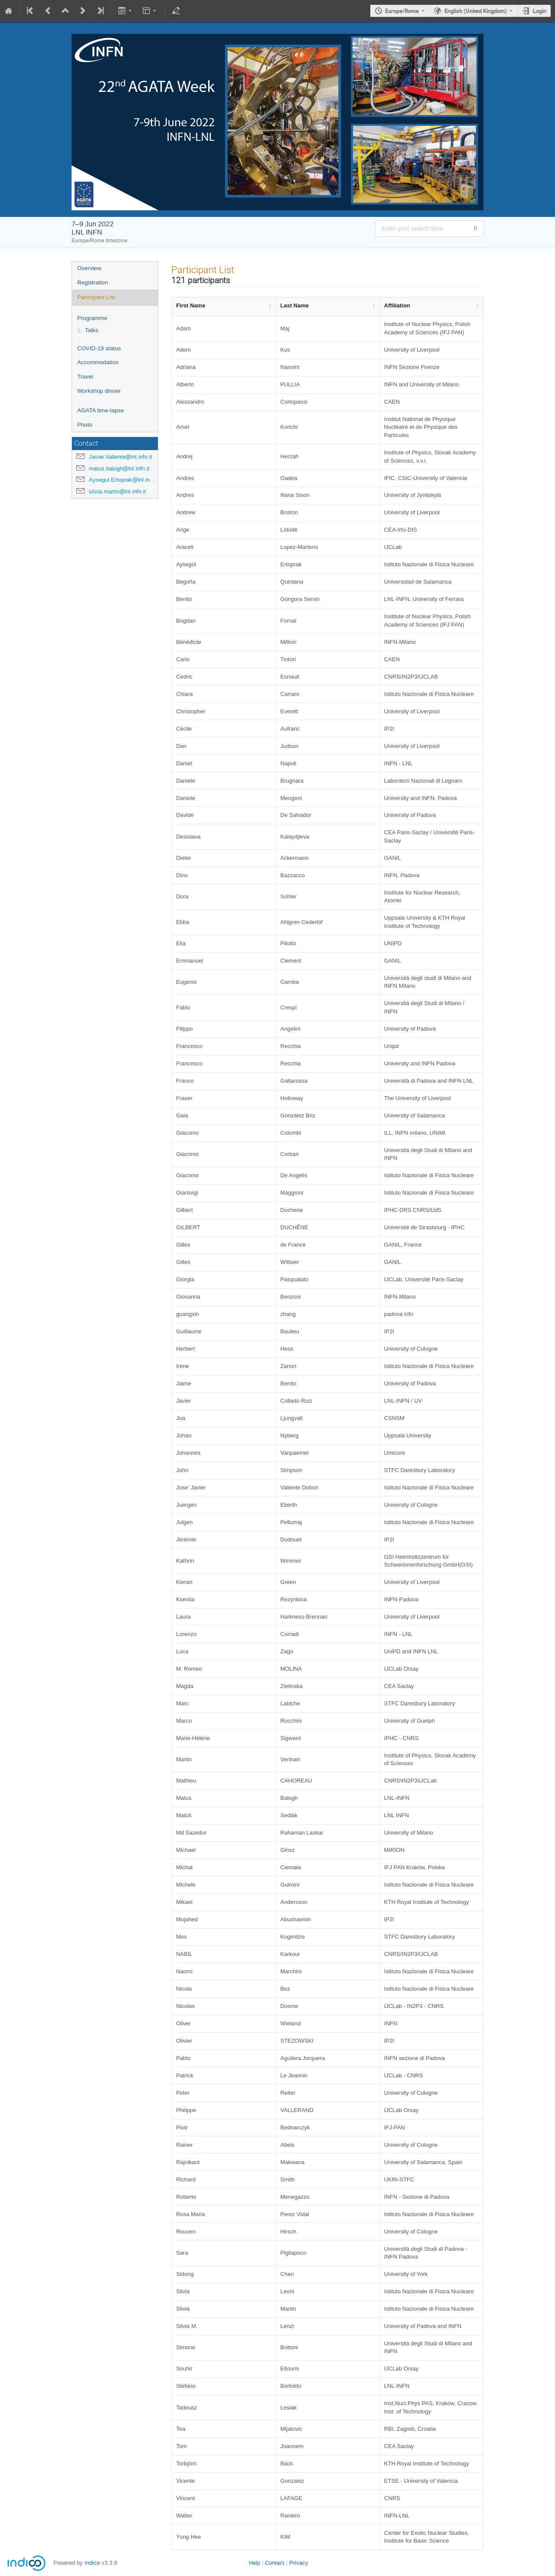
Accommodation (98, 362)
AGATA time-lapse (100, 410)
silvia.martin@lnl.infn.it (117, 491)
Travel (85, 376)
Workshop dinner (99, 391)
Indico (92, 2562)
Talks (91, 330)
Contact (274, 2562)
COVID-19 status (99, 348)
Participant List (96, 297)
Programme (92, 318)
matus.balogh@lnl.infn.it (119, 468)
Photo (84, 424)
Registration (92, 282)
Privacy (298, 2562)
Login (539, 11)
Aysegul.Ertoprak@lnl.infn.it (124, 479)
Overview (89, 268)
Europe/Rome (402, 11)
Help (254, 2562)
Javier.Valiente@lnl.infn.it (120, 456)
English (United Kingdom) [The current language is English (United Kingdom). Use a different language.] (475, 11)
